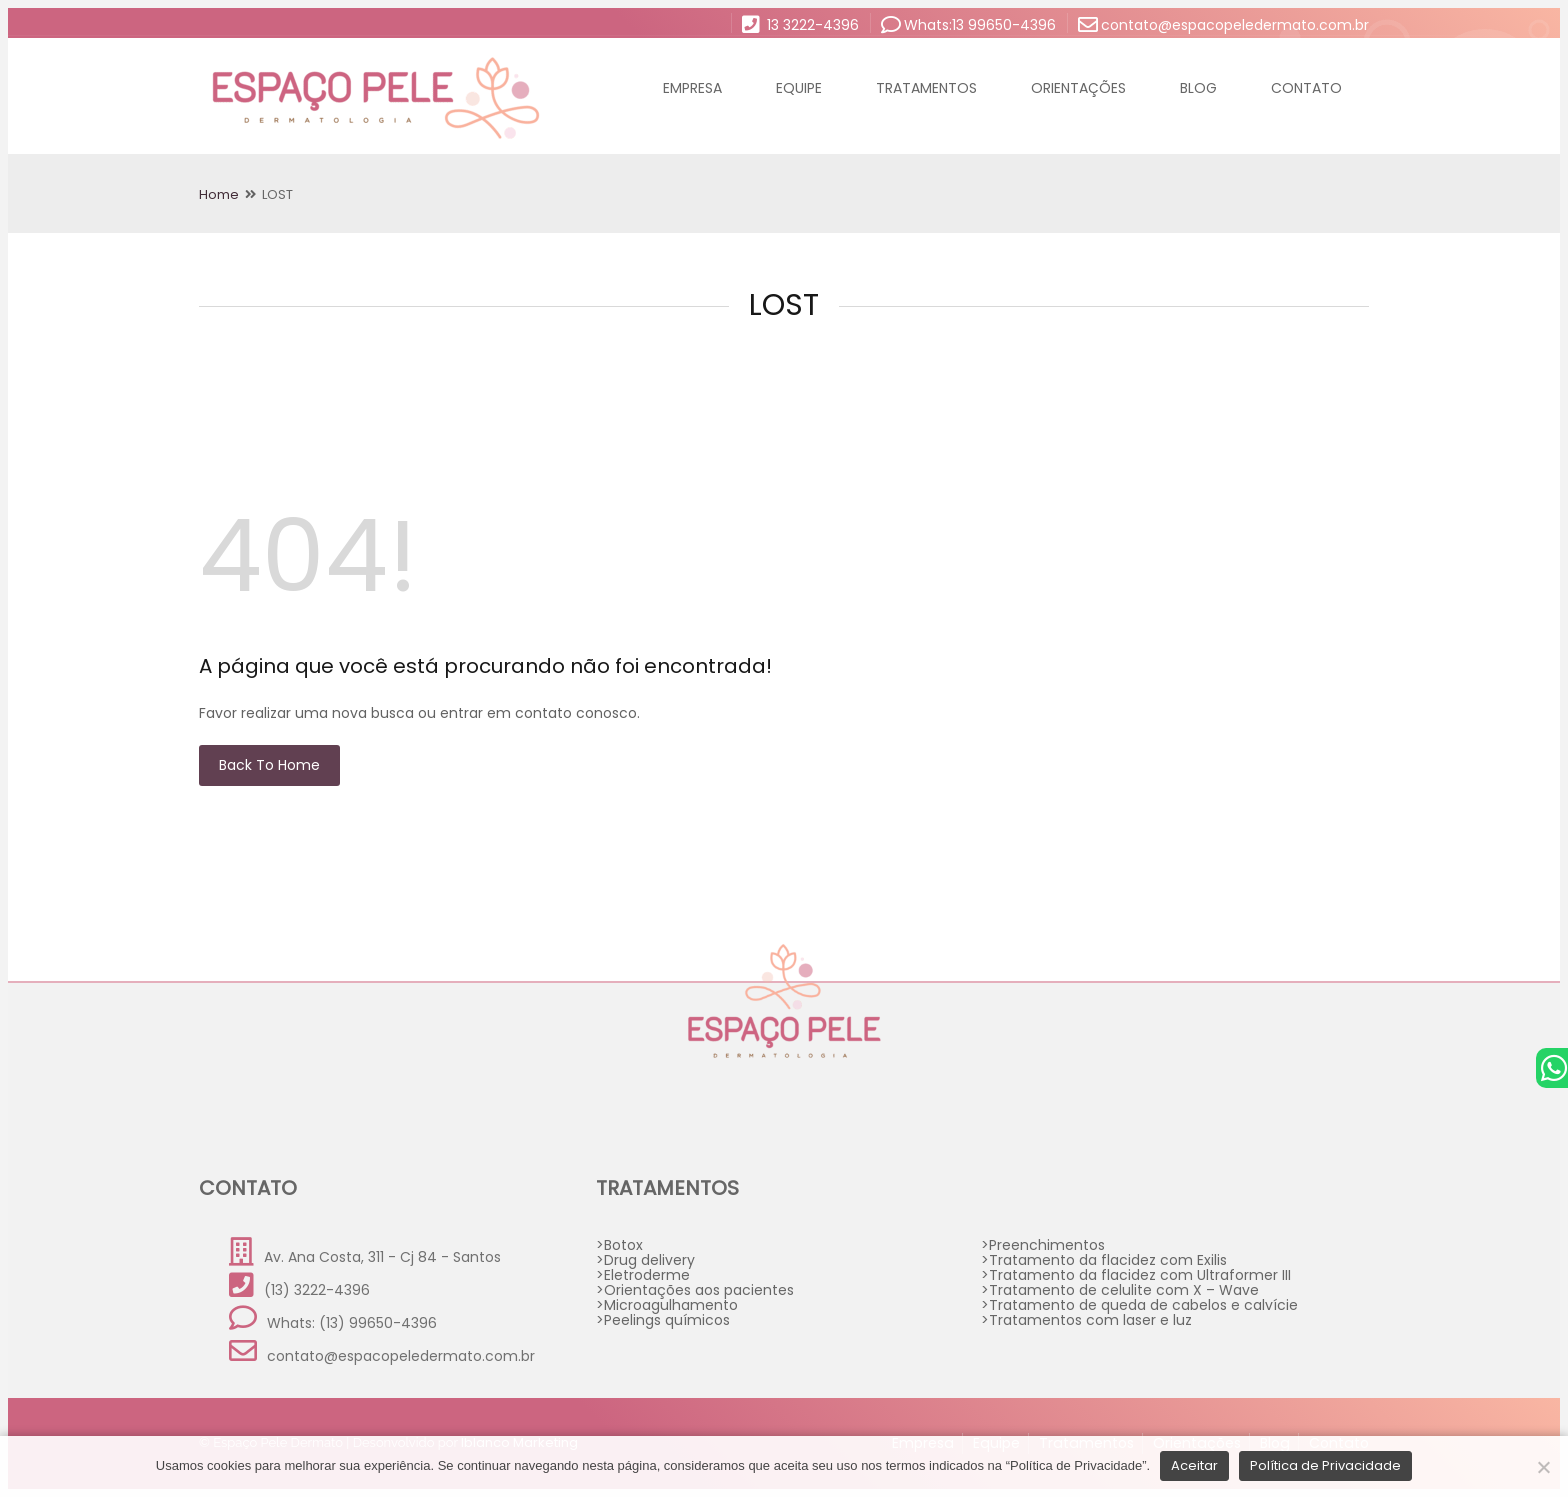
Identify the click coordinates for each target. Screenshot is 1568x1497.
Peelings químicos (667, 1320)
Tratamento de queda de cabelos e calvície (1143, 1305)
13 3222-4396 (800, 24)
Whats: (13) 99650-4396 (333, 1318)
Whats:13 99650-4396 (968, 24)
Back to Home (269, 765)
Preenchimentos (1047, 1245)
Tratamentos (926, 88)
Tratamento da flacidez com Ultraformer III (1140, 1275)
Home (219, 194)
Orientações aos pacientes (699, 1290)
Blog (1198, 88)
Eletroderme (647, 1275)
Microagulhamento (671, 1305)
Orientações (1078, 88)
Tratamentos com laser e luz (1090, 1320)
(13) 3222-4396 (299, 1285)
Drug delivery (649, 1260)
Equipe (799, 88)
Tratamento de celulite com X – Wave (1124, 1290)
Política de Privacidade (1325, 1465)
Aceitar (1194, 1465)
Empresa (692, 88)
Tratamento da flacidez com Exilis (1108, 1260)
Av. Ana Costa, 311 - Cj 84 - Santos (365, 1252)
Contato (1306, 88)
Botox (623, 1245)
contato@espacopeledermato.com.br (1223, 24)
